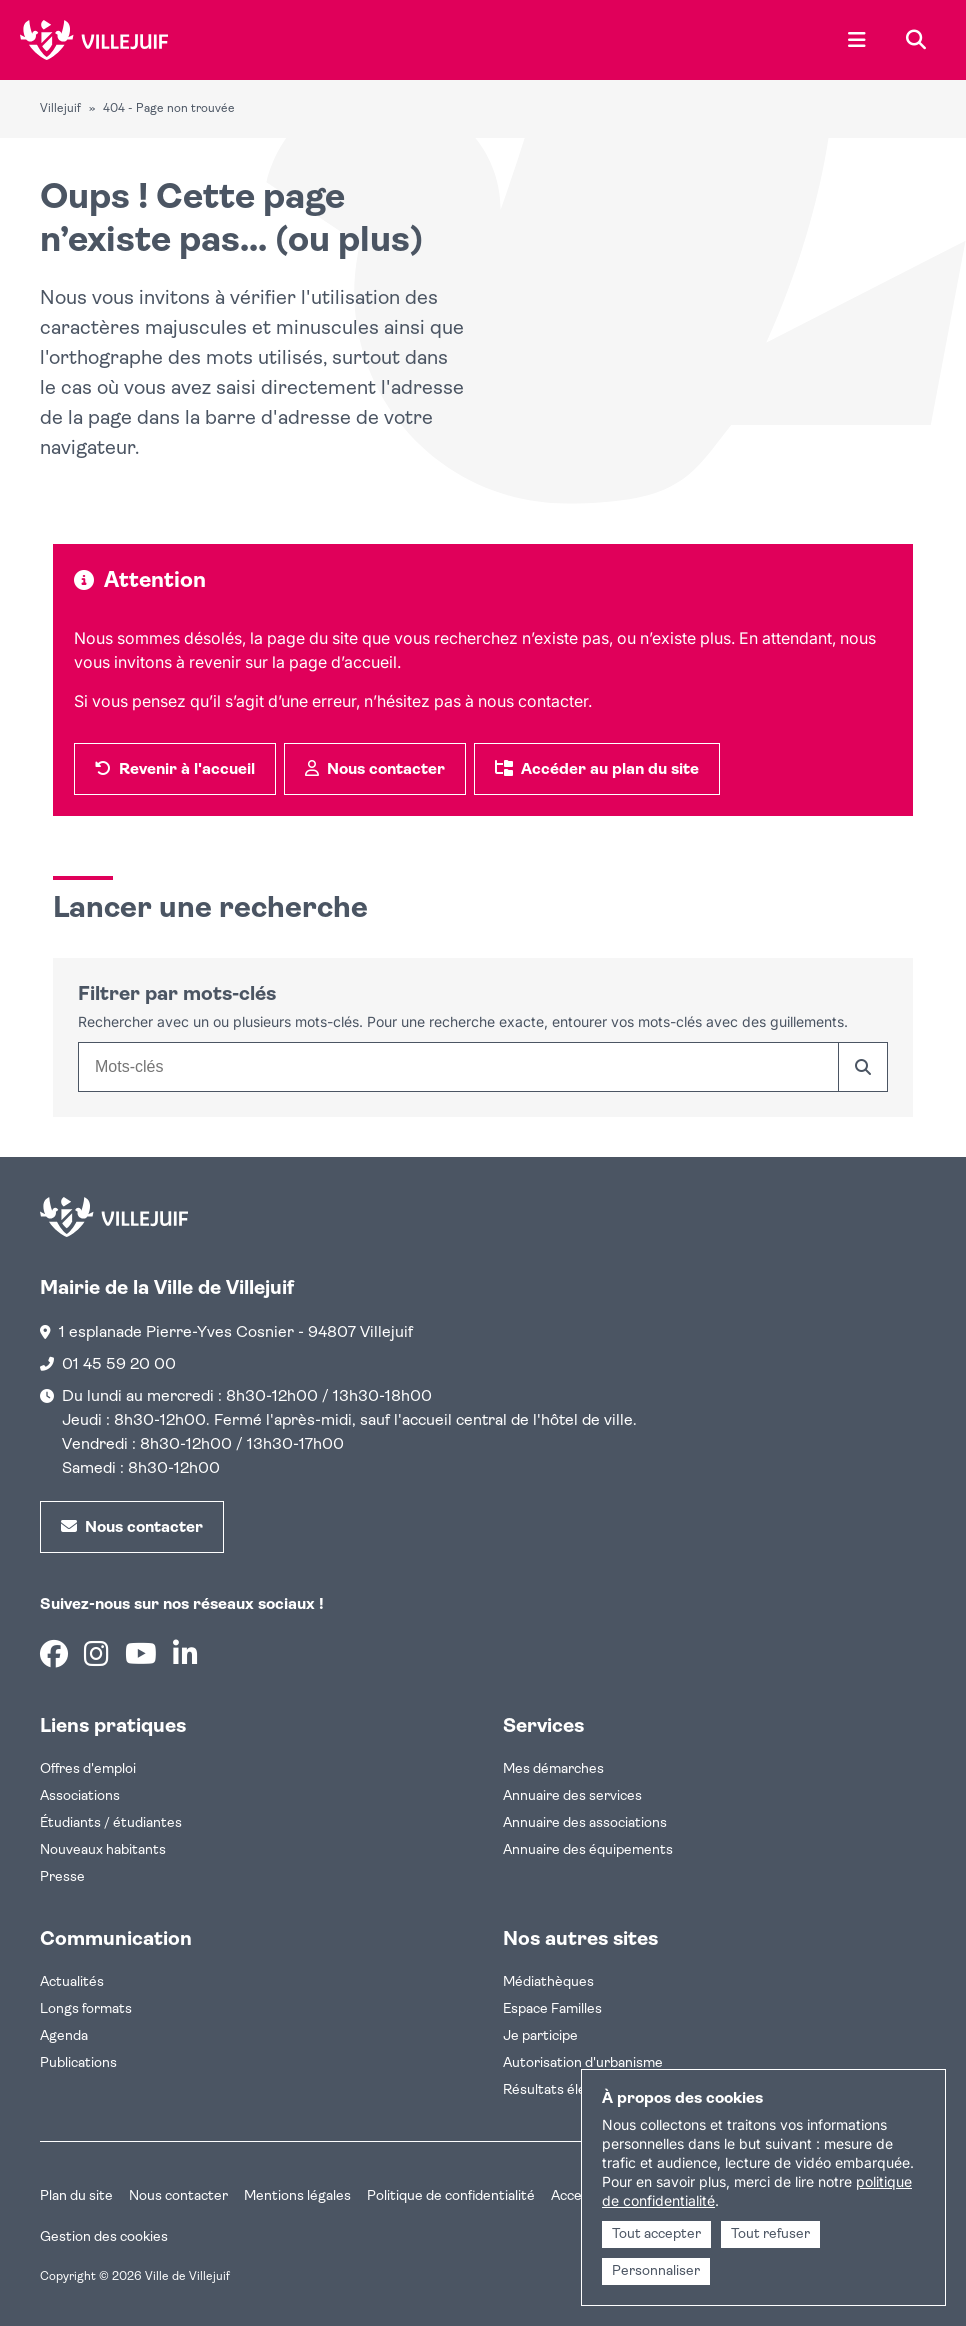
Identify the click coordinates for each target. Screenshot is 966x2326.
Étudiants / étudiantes (111, 1823)
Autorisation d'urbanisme (583, 2063)
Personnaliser (656, 2271)
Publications (78, 2063)
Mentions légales (297, 2196)
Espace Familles (552, 2009)
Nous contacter (178, 2196)
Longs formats (86, 2009)
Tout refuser (770, 2234)
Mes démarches (553, 1769)
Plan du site (76, 2196)
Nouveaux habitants (103, 1850)
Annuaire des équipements (588, 1850)
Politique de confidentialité (451, 2196)
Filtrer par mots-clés (177, 995)
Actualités (72, 1982)
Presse (62, 1877)
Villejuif (60, 109)
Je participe (540, 2036)
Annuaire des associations (585, 1823)
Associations (80, 1796)
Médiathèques (548, 1982)
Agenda (64, 2036)
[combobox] (458, 1067)
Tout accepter (656, 2234)
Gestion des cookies (104, 2237)
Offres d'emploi (88, 1769)
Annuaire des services (572, 1796)
